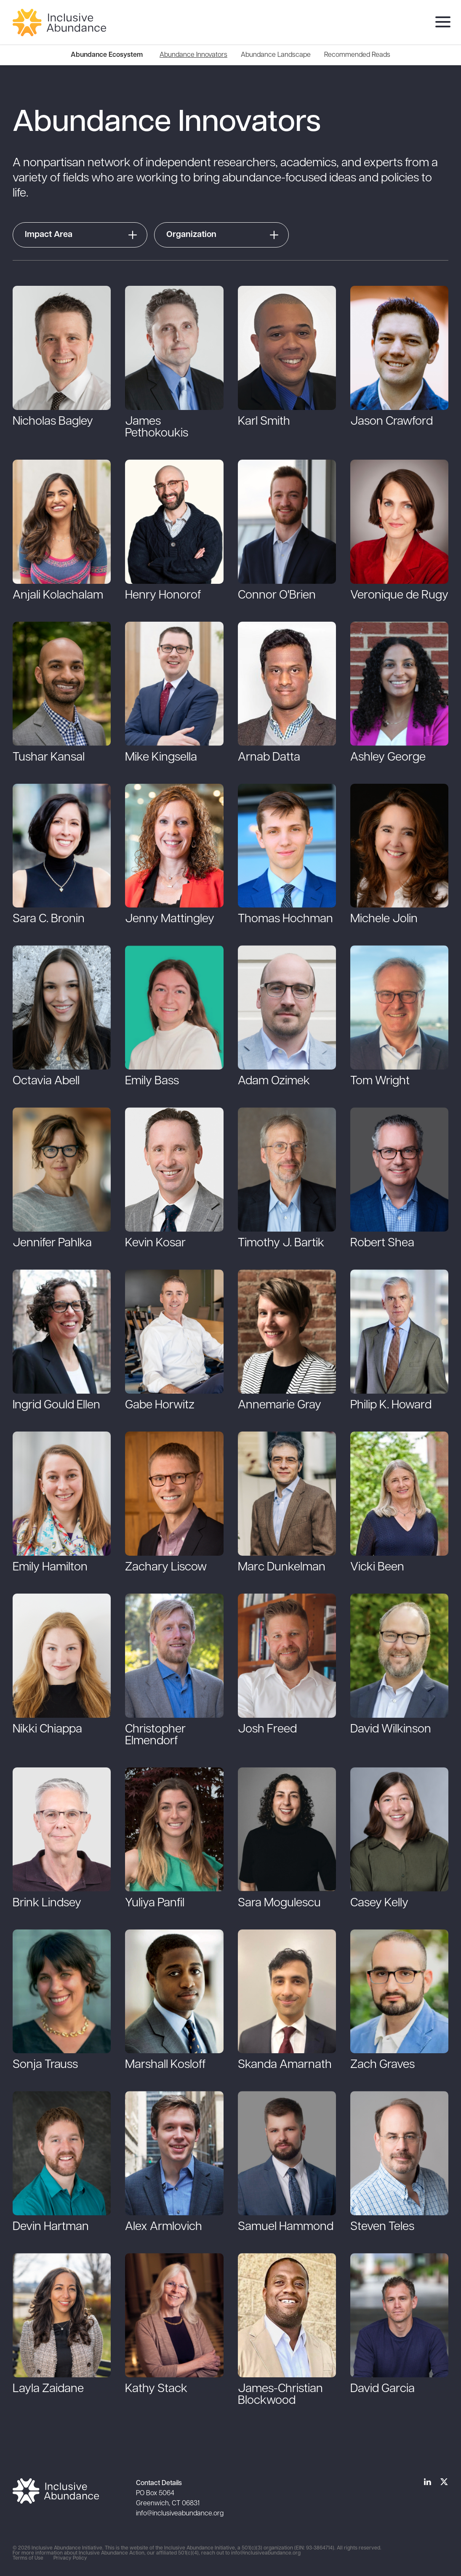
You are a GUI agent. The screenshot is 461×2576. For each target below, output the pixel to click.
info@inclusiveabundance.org (180, 2513)
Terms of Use (28, 2558)
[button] (82, 235)
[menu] (440, 22)
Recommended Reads (357, 55)
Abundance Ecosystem (107, 55)
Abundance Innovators (193, 55)
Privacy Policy (70, 2558)
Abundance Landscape (276, 55)
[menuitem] (193, 55)
